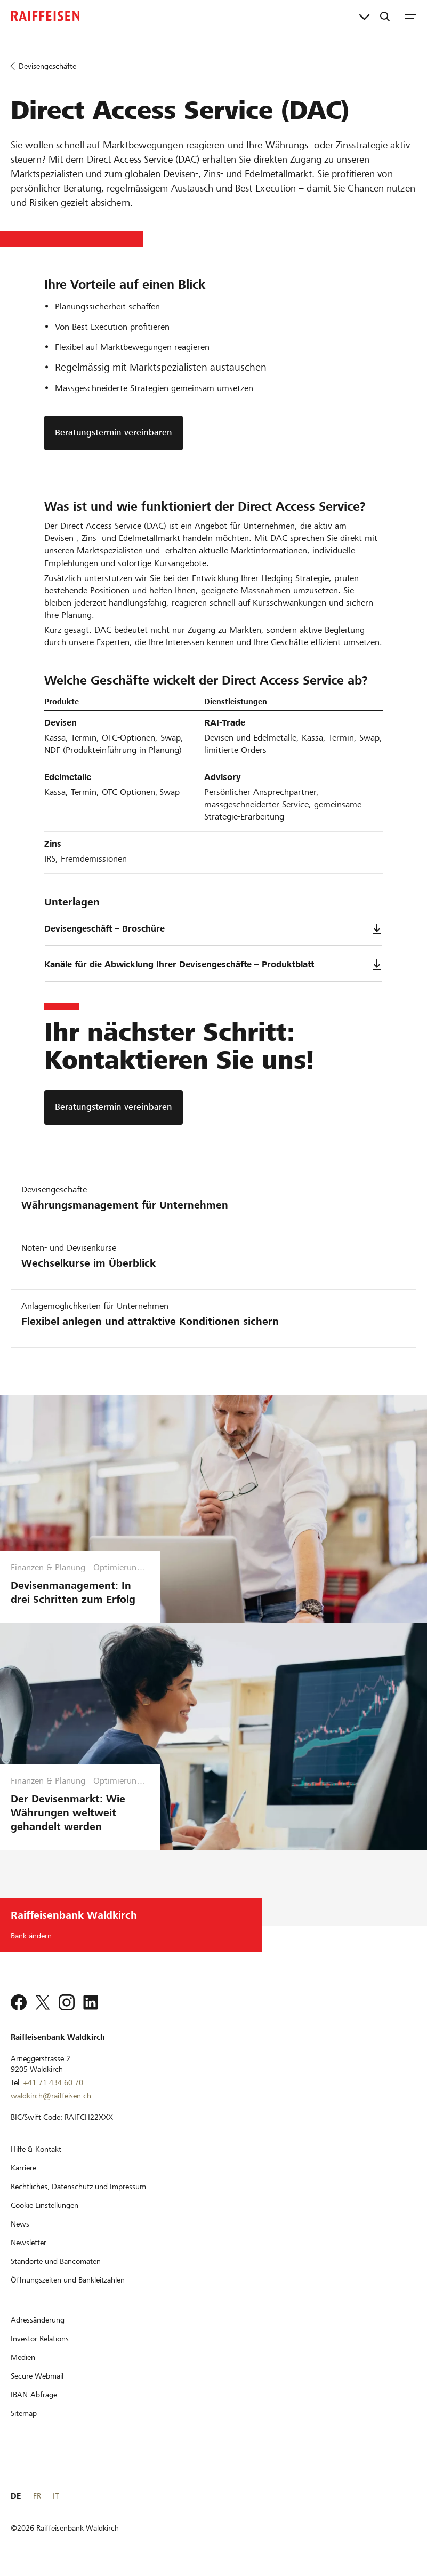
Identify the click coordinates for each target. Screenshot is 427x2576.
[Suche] (384, 16)
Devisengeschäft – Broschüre (213, 929)
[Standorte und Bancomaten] (56, 2261)
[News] (20, 2224)
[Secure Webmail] (37, 2376)
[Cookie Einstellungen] (44, 2205)
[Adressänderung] (38, 2320)
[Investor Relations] (40, 2338)
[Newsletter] (28, 2242)
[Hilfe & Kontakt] (36, 2149)
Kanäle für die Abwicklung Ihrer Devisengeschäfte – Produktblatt (213, 964)
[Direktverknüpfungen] (364, 16)
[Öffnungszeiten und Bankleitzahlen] (68, 2280)
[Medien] (23, 2357)
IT (56, 2496)
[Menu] (410, 16)
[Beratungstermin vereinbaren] (113, 1107)
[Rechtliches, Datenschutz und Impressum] (78, 2186)
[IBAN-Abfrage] (34, 2394)
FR (37, 2496)
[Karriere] (23, 2168)
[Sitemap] (24, 2413)
